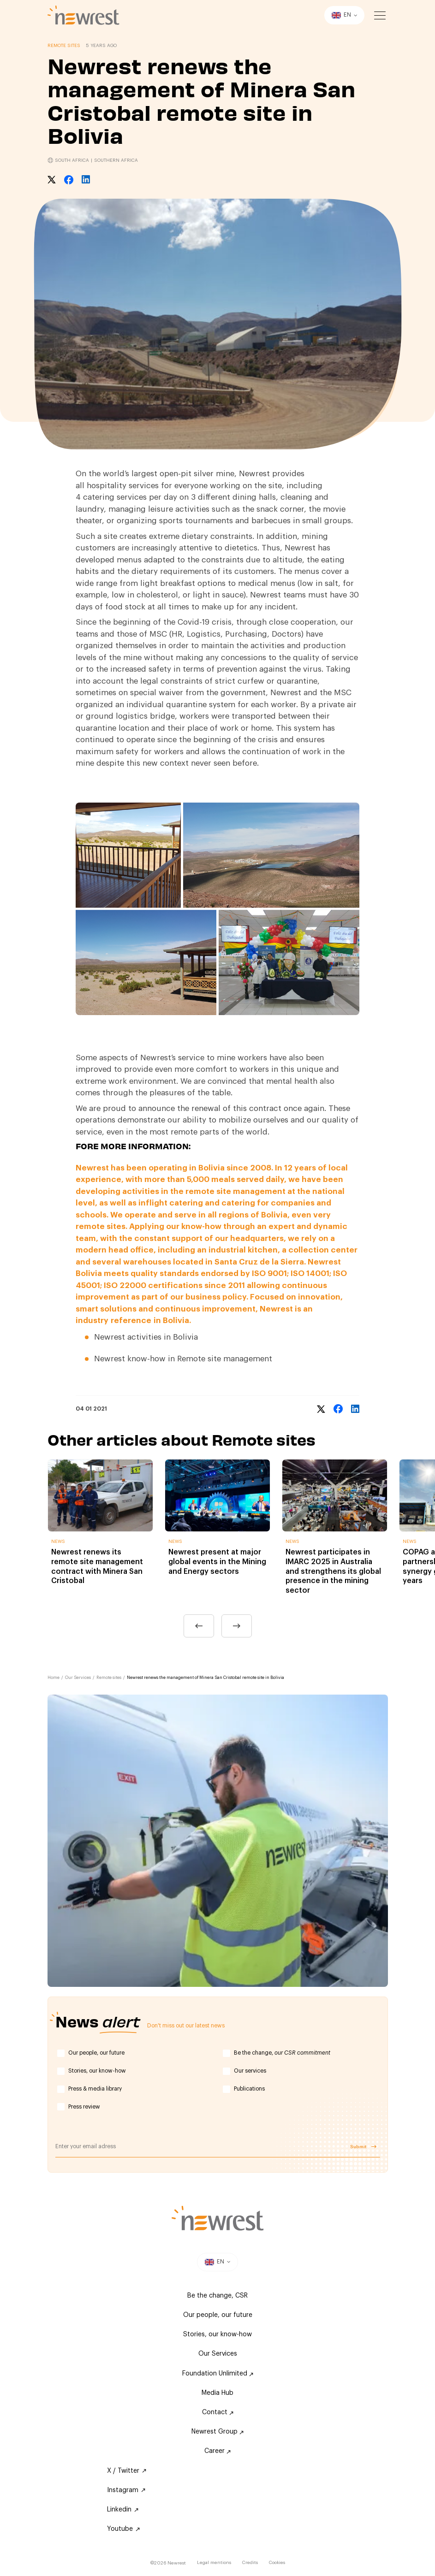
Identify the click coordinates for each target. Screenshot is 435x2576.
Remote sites (108, 1678)
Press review (84, 2106)
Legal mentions (214, 2562)
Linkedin (122, 2509)
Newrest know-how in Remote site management (183, 1359)
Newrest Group (217, 2431)
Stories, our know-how (97, 2071)
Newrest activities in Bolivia (146, 1337)
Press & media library (95, 2089)
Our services (250, 2071)
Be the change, (282, 2053)
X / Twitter (126, 2471)
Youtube (123, 2529)
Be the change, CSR (217, 2295)
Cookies (277, 2562)
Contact (217, 2412)
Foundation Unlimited (217, 2373)
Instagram (126, 2490)
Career (217, 2451)
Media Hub (217, 2393)
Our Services (78, 1678)
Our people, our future (96, 2053)
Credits (250, 2562)
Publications (249, 2089)
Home (54, 1678)
